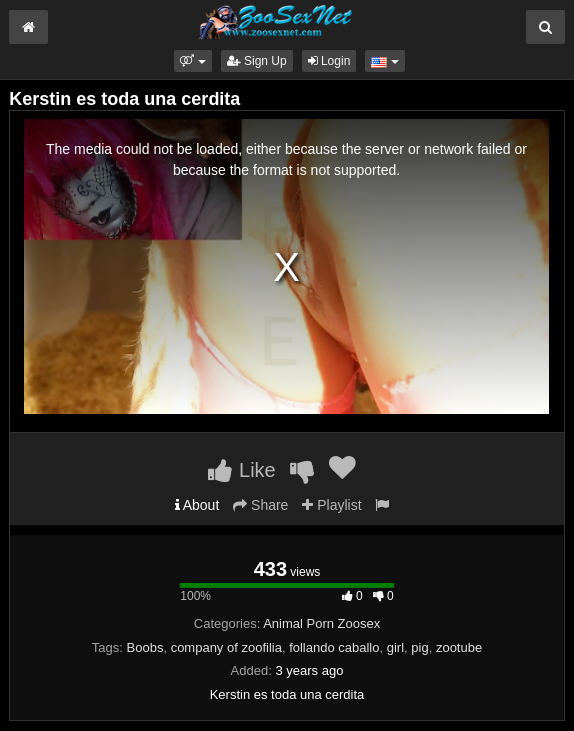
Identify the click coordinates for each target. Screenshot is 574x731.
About (197, 505)
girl (395, 647)
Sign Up (257, 61)
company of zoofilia (226, 647)
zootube (459, 647)
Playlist (331, 505)
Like (241, 470)
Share (260, 505)
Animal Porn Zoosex (321, 623)
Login (329, 61)
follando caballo (334, 647)
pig (419, 647)
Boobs (145, 647)
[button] (192, 61)
